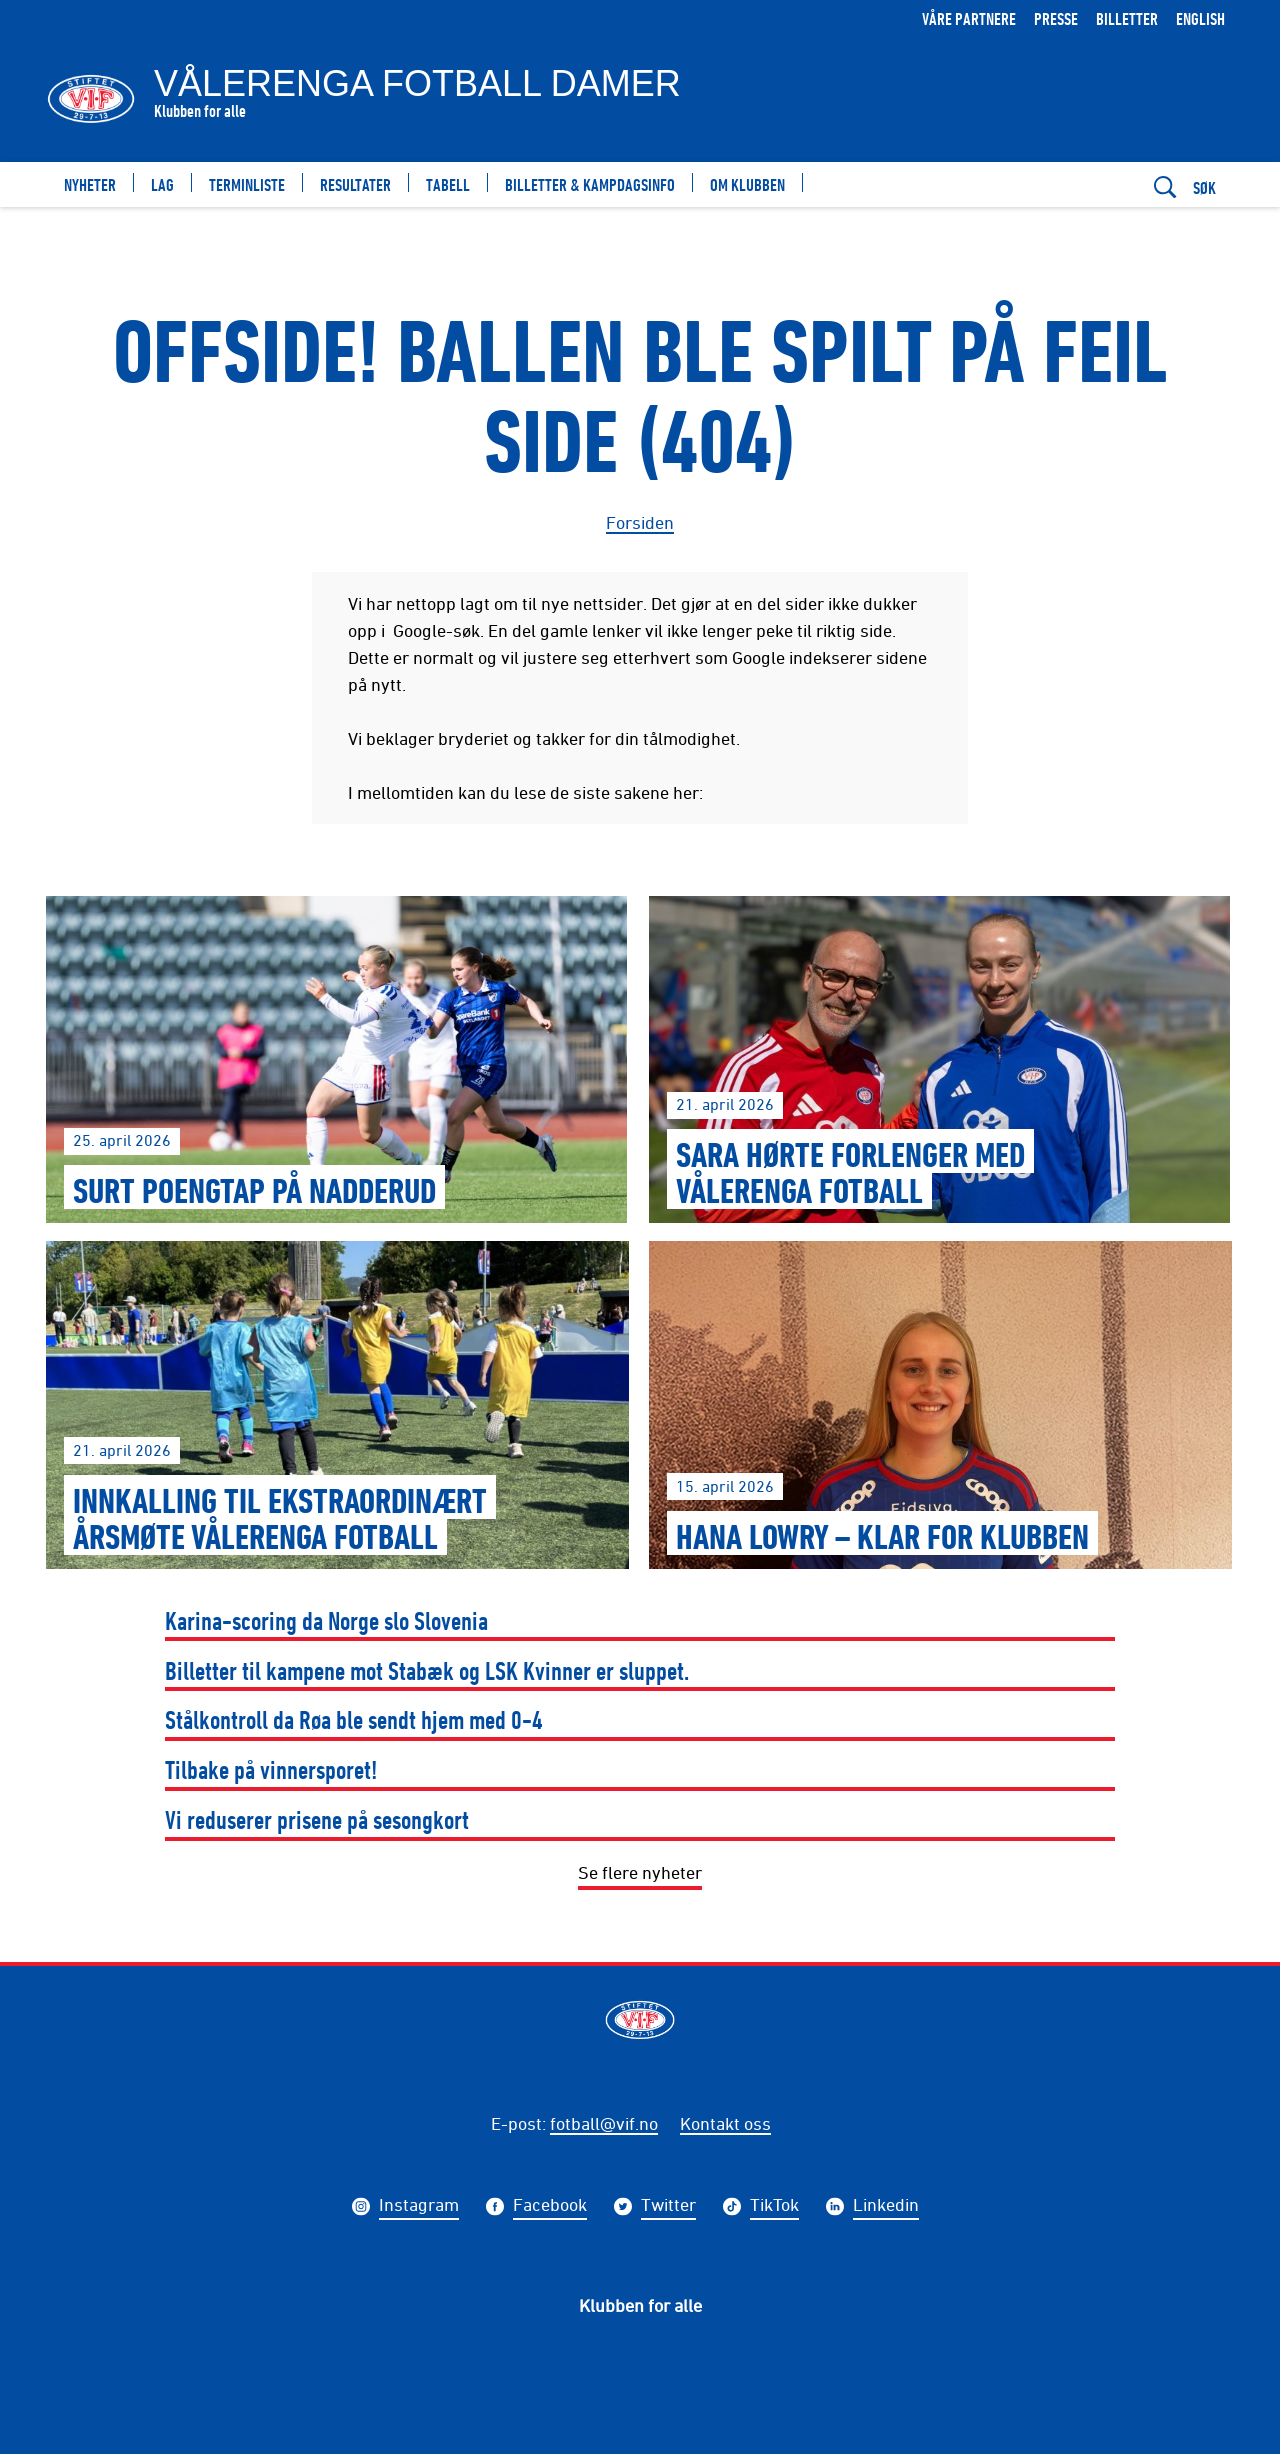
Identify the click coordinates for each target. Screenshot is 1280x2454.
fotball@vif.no (604, 2123)
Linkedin (886, 2207)
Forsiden (640, 522)
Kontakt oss (725, 2123)
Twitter (668, 2207)
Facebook (550, 2207)
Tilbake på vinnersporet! (271, 1769)
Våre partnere (969, 18)
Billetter (1127, 18)
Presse (1056, 18)
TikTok (774, 2207)
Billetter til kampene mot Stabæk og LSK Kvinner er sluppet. (427, 1670)
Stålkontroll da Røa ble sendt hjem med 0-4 (354, 1719)
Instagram (419, 2207)
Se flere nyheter (640, 1872)
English (1200, 18)
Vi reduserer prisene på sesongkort (317, 1819)
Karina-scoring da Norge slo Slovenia (326, 1620)
